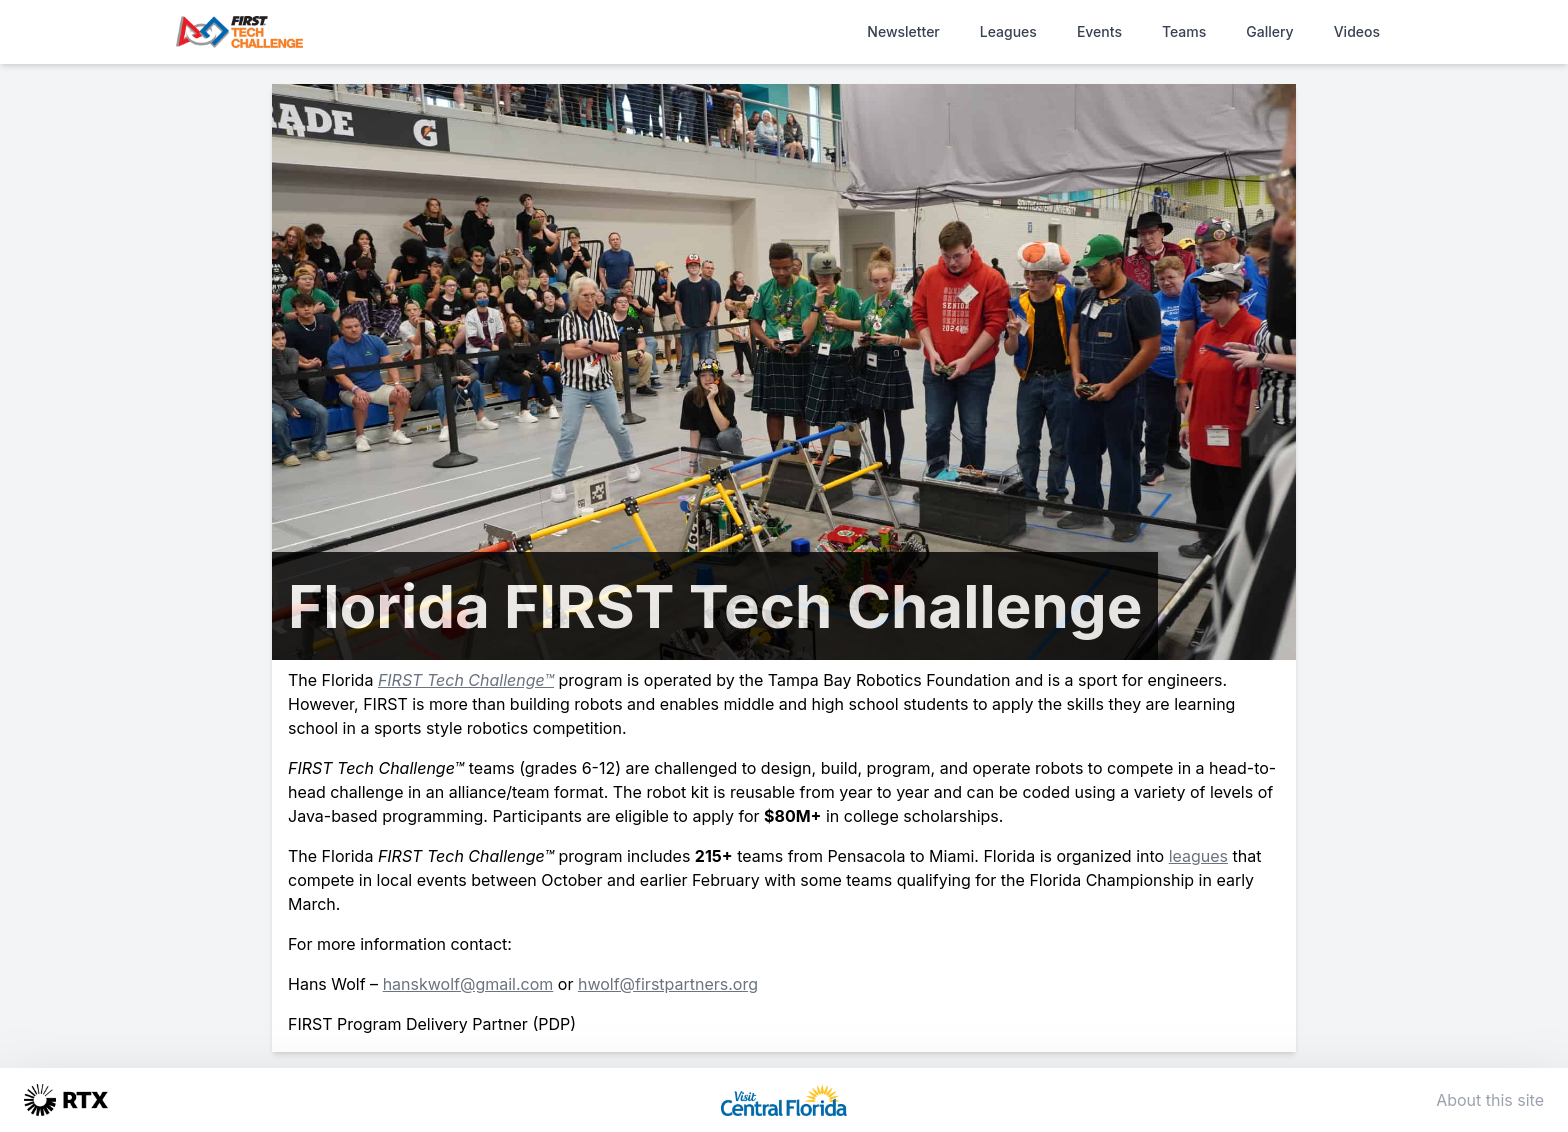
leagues (1198, 856)
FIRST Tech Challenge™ (466, 680)
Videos (1357, 31)
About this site (1490, 1100)
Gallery (1269, 31)
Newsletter (903, 31)
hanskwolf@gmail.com (468, 984)
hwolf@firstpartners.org (668, 984)
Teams (1184, 31)
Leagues (1008, 31)
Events (1099, 31)
